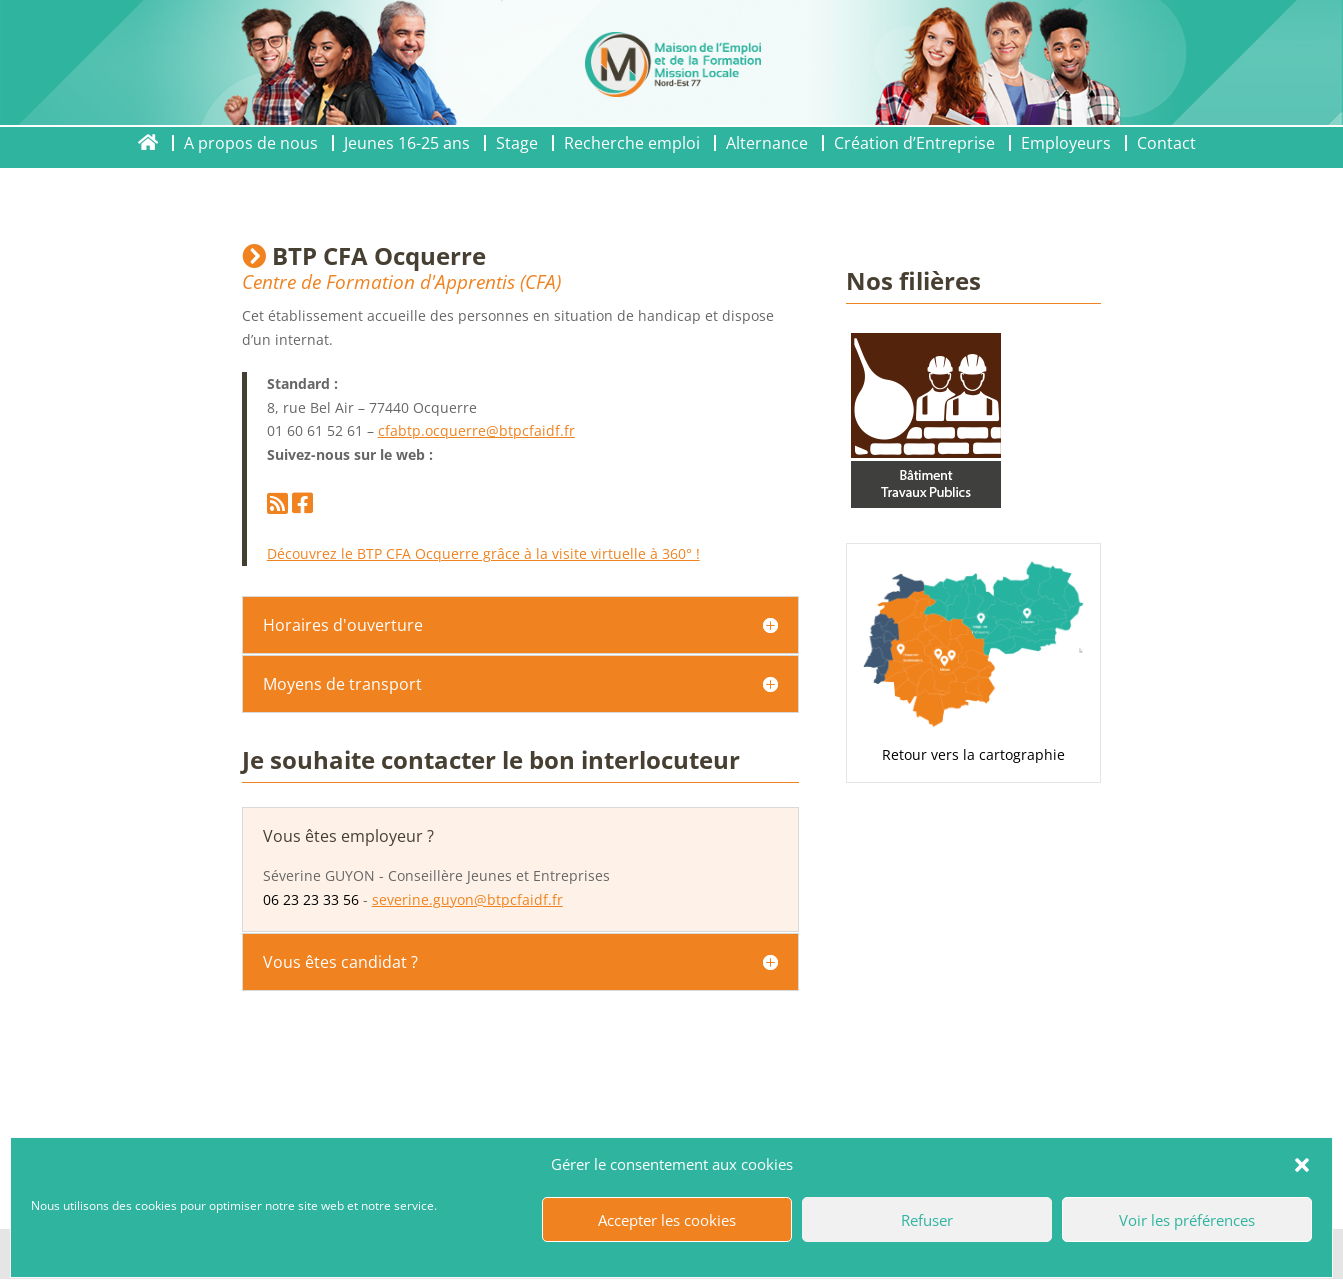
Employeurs (1066, 143)
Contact (1166, 143)
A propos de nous (251, 143)
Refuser (927, 1220)
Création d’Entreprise (914, 143)
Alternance (767, 143)
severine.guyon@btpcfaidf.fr (467, 899)
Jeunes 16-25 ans (407, 143)
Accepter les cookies (667, 1220)
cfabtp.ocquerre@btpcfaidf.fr (476, 430)
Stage (517, 143)
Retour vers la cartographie (973, 754)
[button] (1302, 1165)
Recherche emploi (632, 143)
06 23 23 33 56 (311, 899)
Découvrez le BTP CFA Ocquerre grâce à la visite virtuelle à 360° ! (483, 553)
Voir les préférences (1187, 1220)
